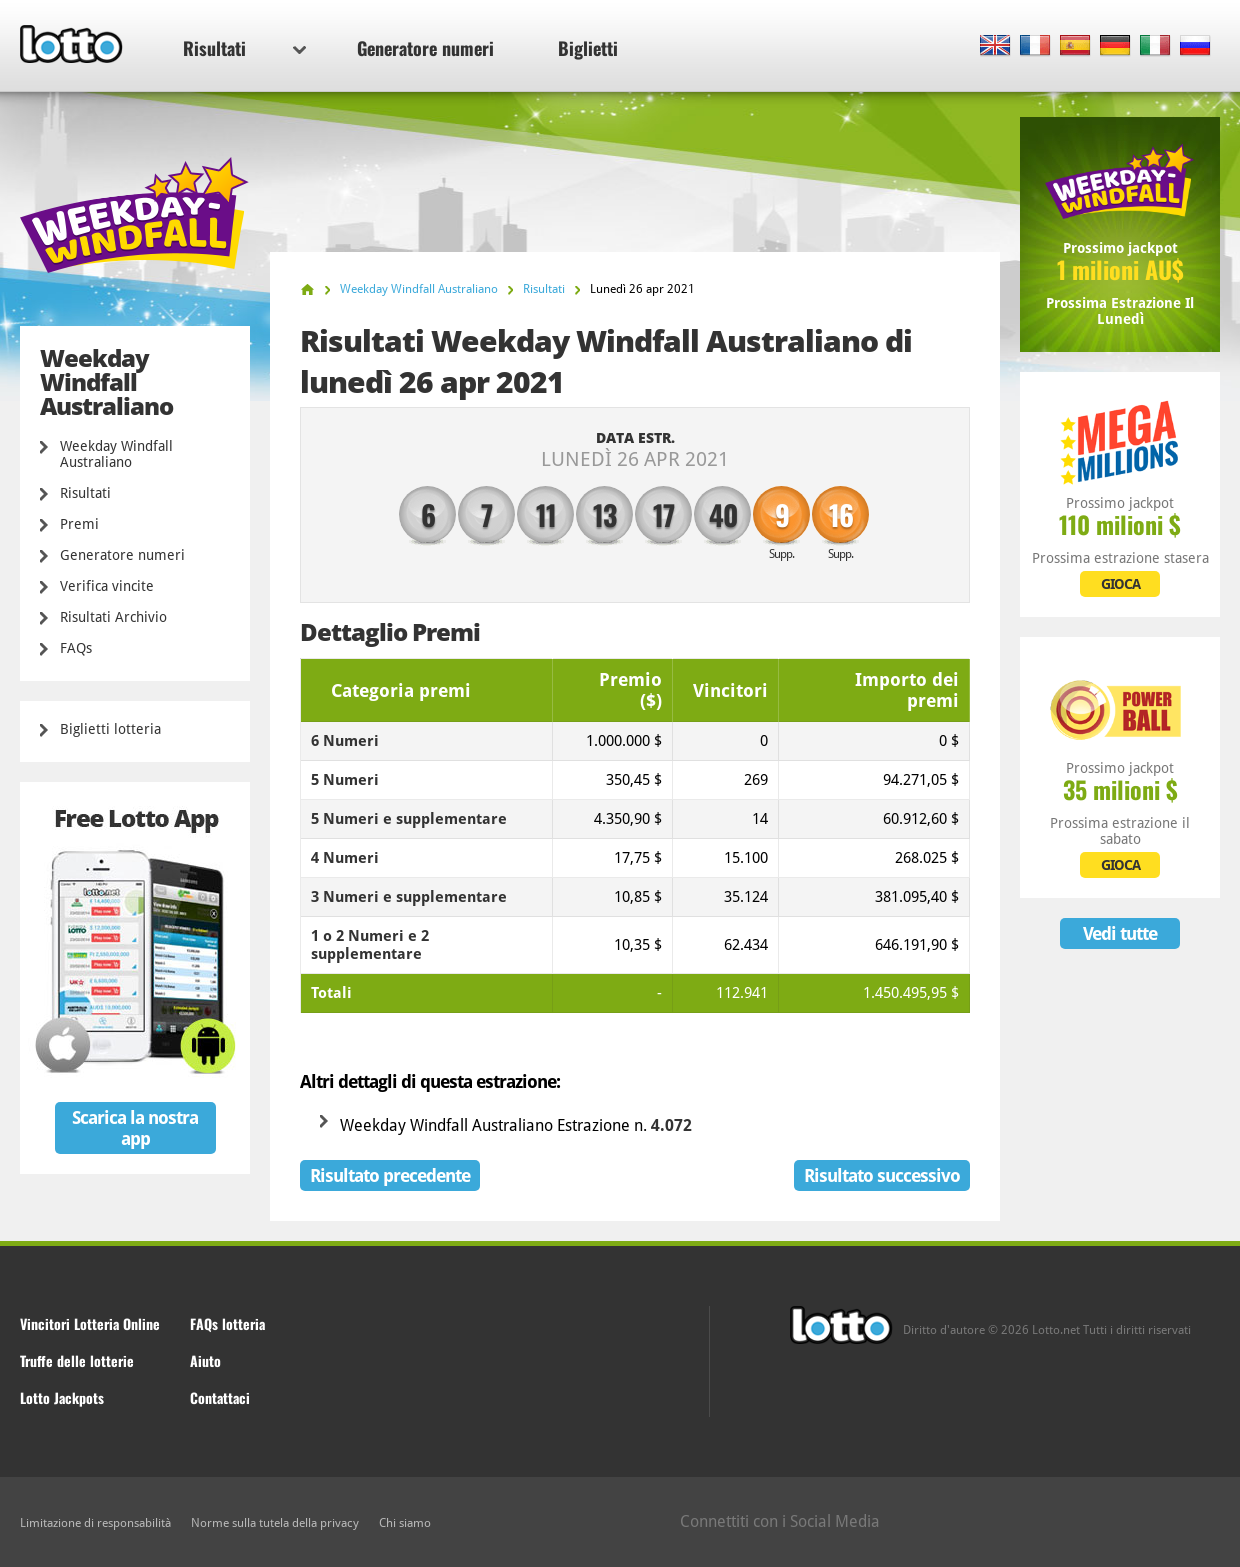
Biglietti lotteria (110, 729)
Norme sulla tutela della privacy (275, 1523)
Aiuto (205, 1360)
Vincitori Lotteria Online (90, 1323)
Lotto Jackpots (62, 1397)
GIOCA (1120, 584)
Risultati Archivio (113, 617)
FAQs (76, 648)
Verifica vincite (107, 586)
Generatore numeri (425, 48)
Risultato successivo (882, 1175)
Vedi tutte (1120, 933)
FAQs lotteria (227, 1323)
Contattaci (220, 1397)
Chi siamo (405, 1523)
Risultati (244, 48)
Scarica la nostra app (135, 1128)
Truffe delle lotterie (77, 1360)
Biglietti (588, 48)
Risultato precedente (390, 1175)
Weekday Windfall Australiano (116, 454)
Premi (79, 524)
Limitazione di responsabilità (95, 1523)
